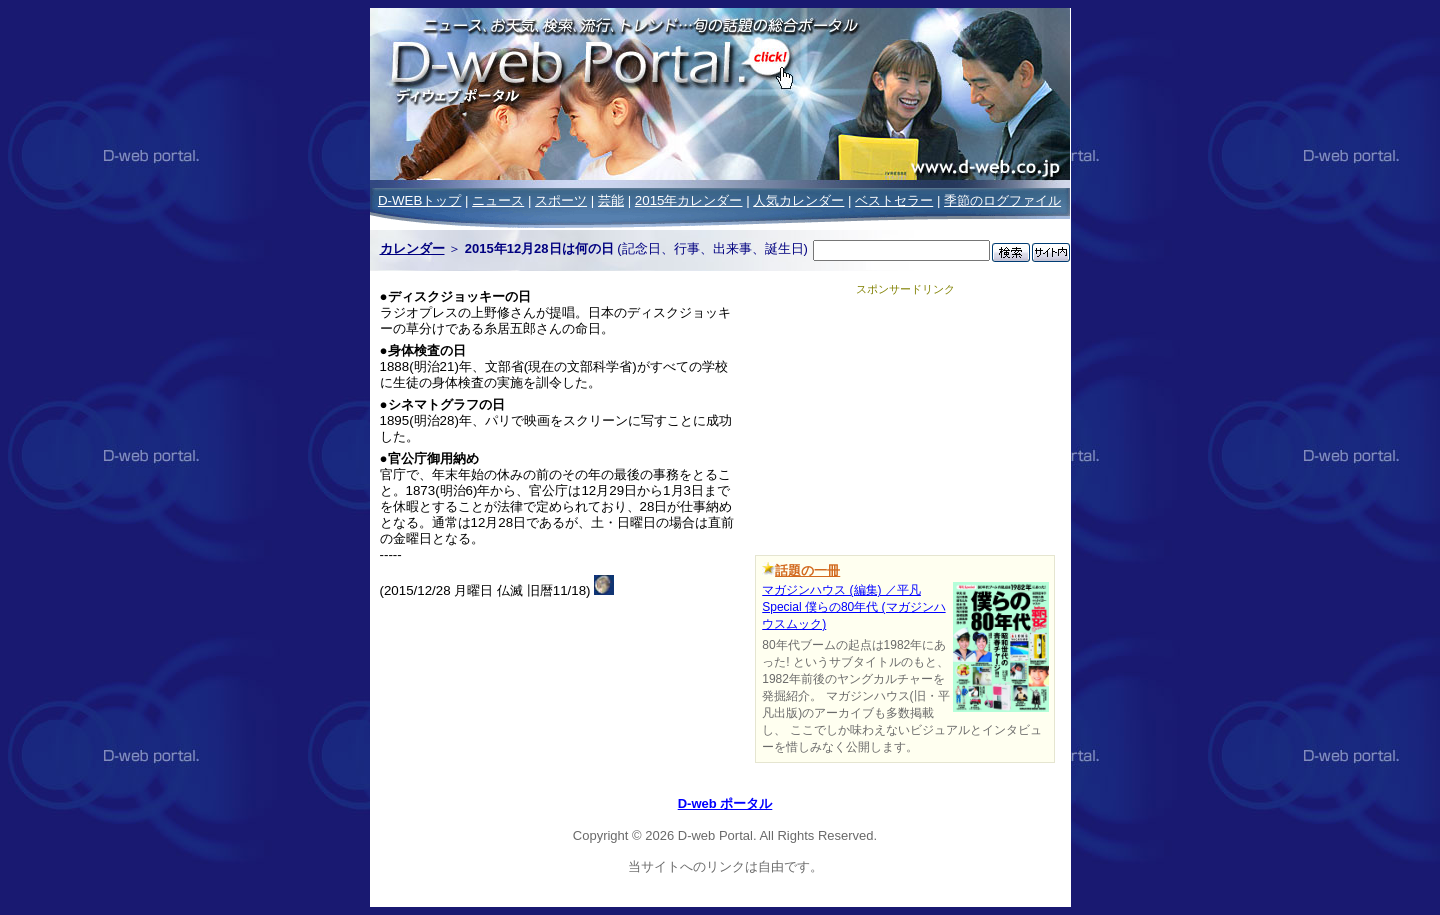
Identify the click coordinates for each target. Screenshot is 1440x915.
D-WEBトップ (419, 200)
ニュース (498, 200)
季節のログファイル (1002, 200)
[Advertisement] (905, 422)
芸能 (611, 200)
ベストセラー (894, 200)
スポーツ (561, 200)
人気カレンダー (798, 200)
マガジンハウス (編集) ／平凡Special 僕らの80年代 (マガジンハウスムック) (853, 607)
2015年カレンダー (689, 200)
